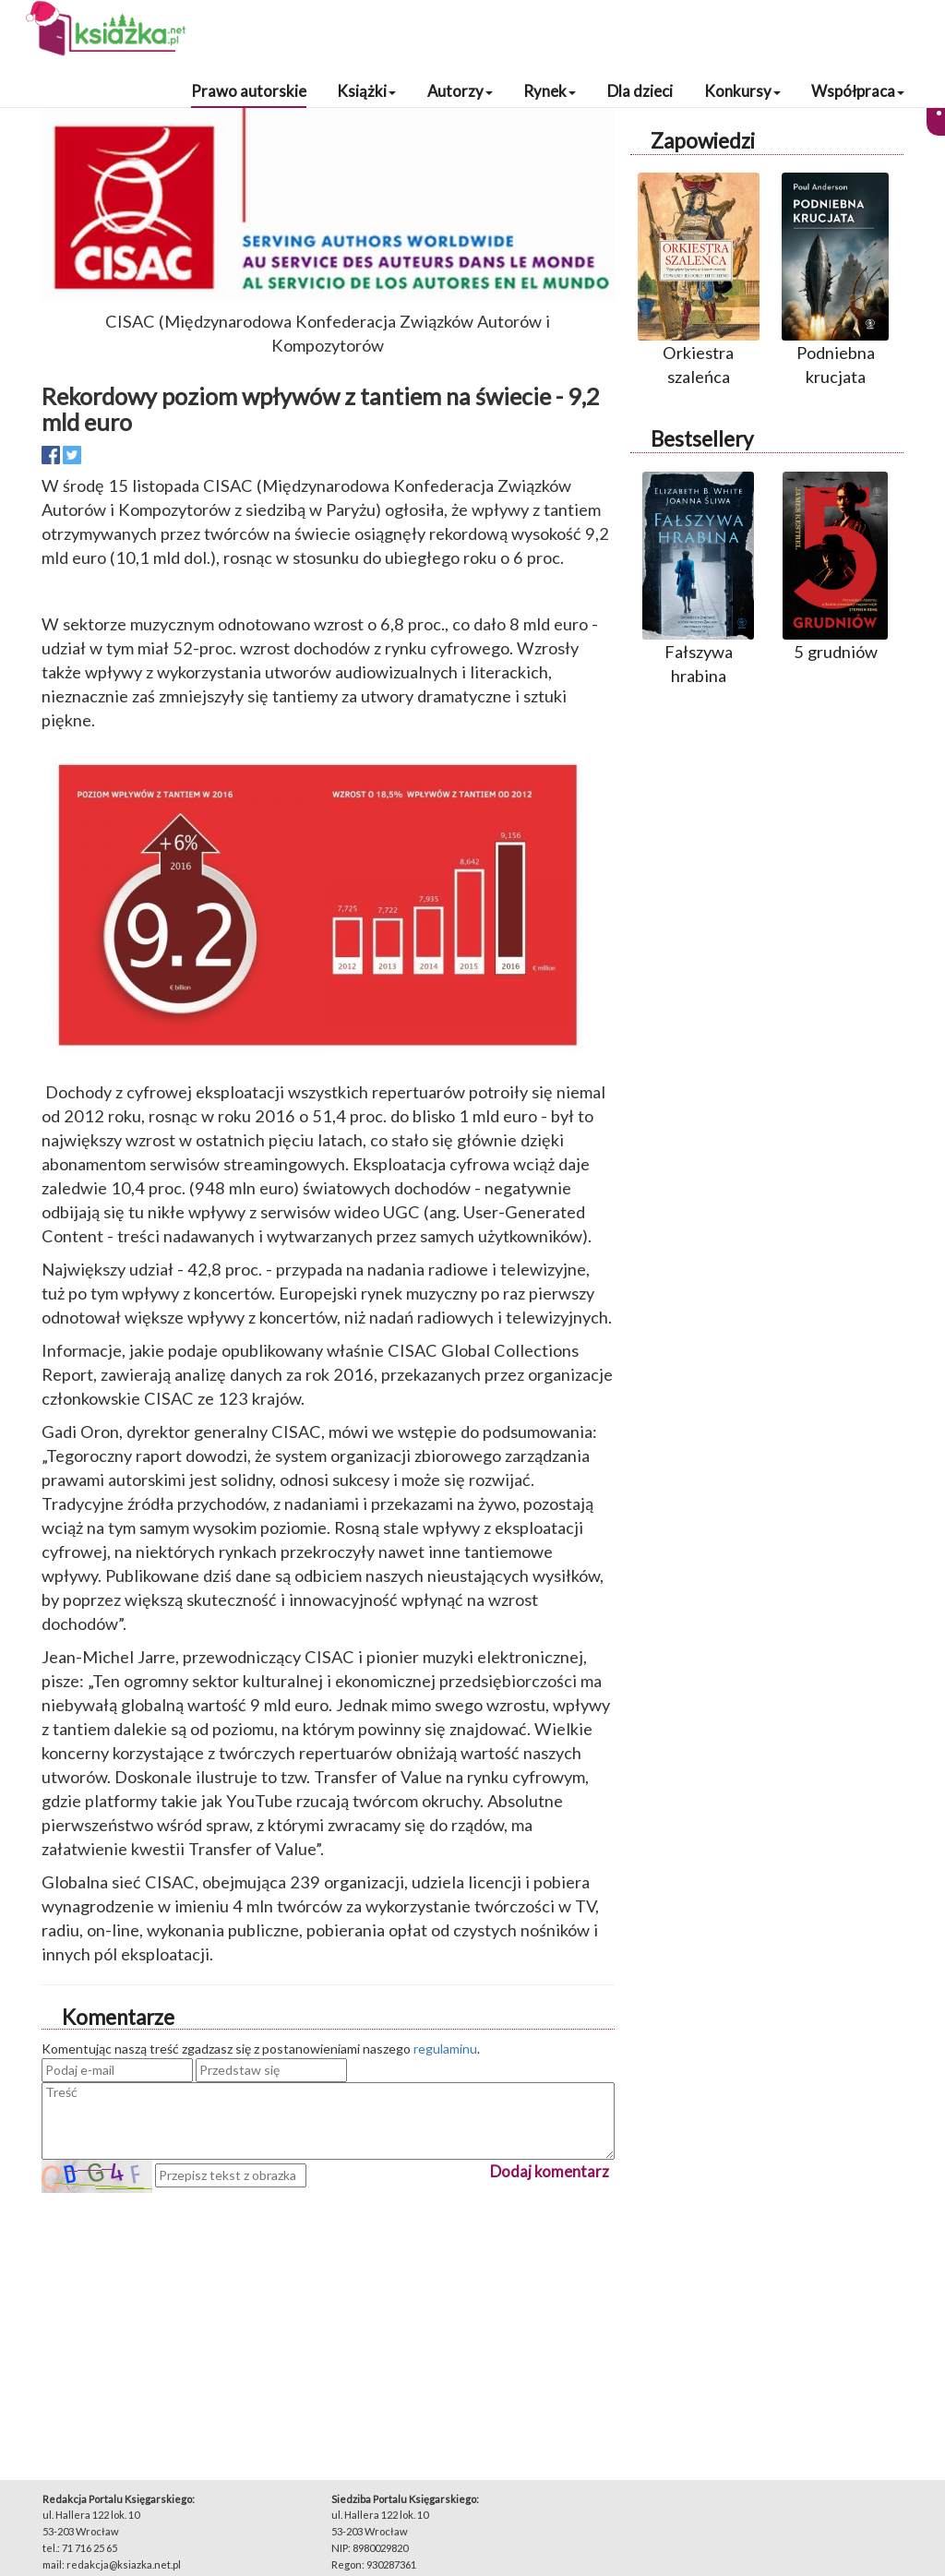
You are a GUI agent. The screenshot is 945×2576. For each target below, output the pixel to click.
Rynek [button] (549, 91)
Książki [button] (366, 91)
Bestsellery (702, 438)
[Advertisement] (328, 2322)
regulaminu (445, 2048)
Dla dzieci (640, 91)
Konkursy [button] (742, 91)
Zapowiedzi (703, 140)
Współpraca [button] (857, 91)
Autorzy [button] (460, 91)
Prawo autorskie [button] (248, 91)
